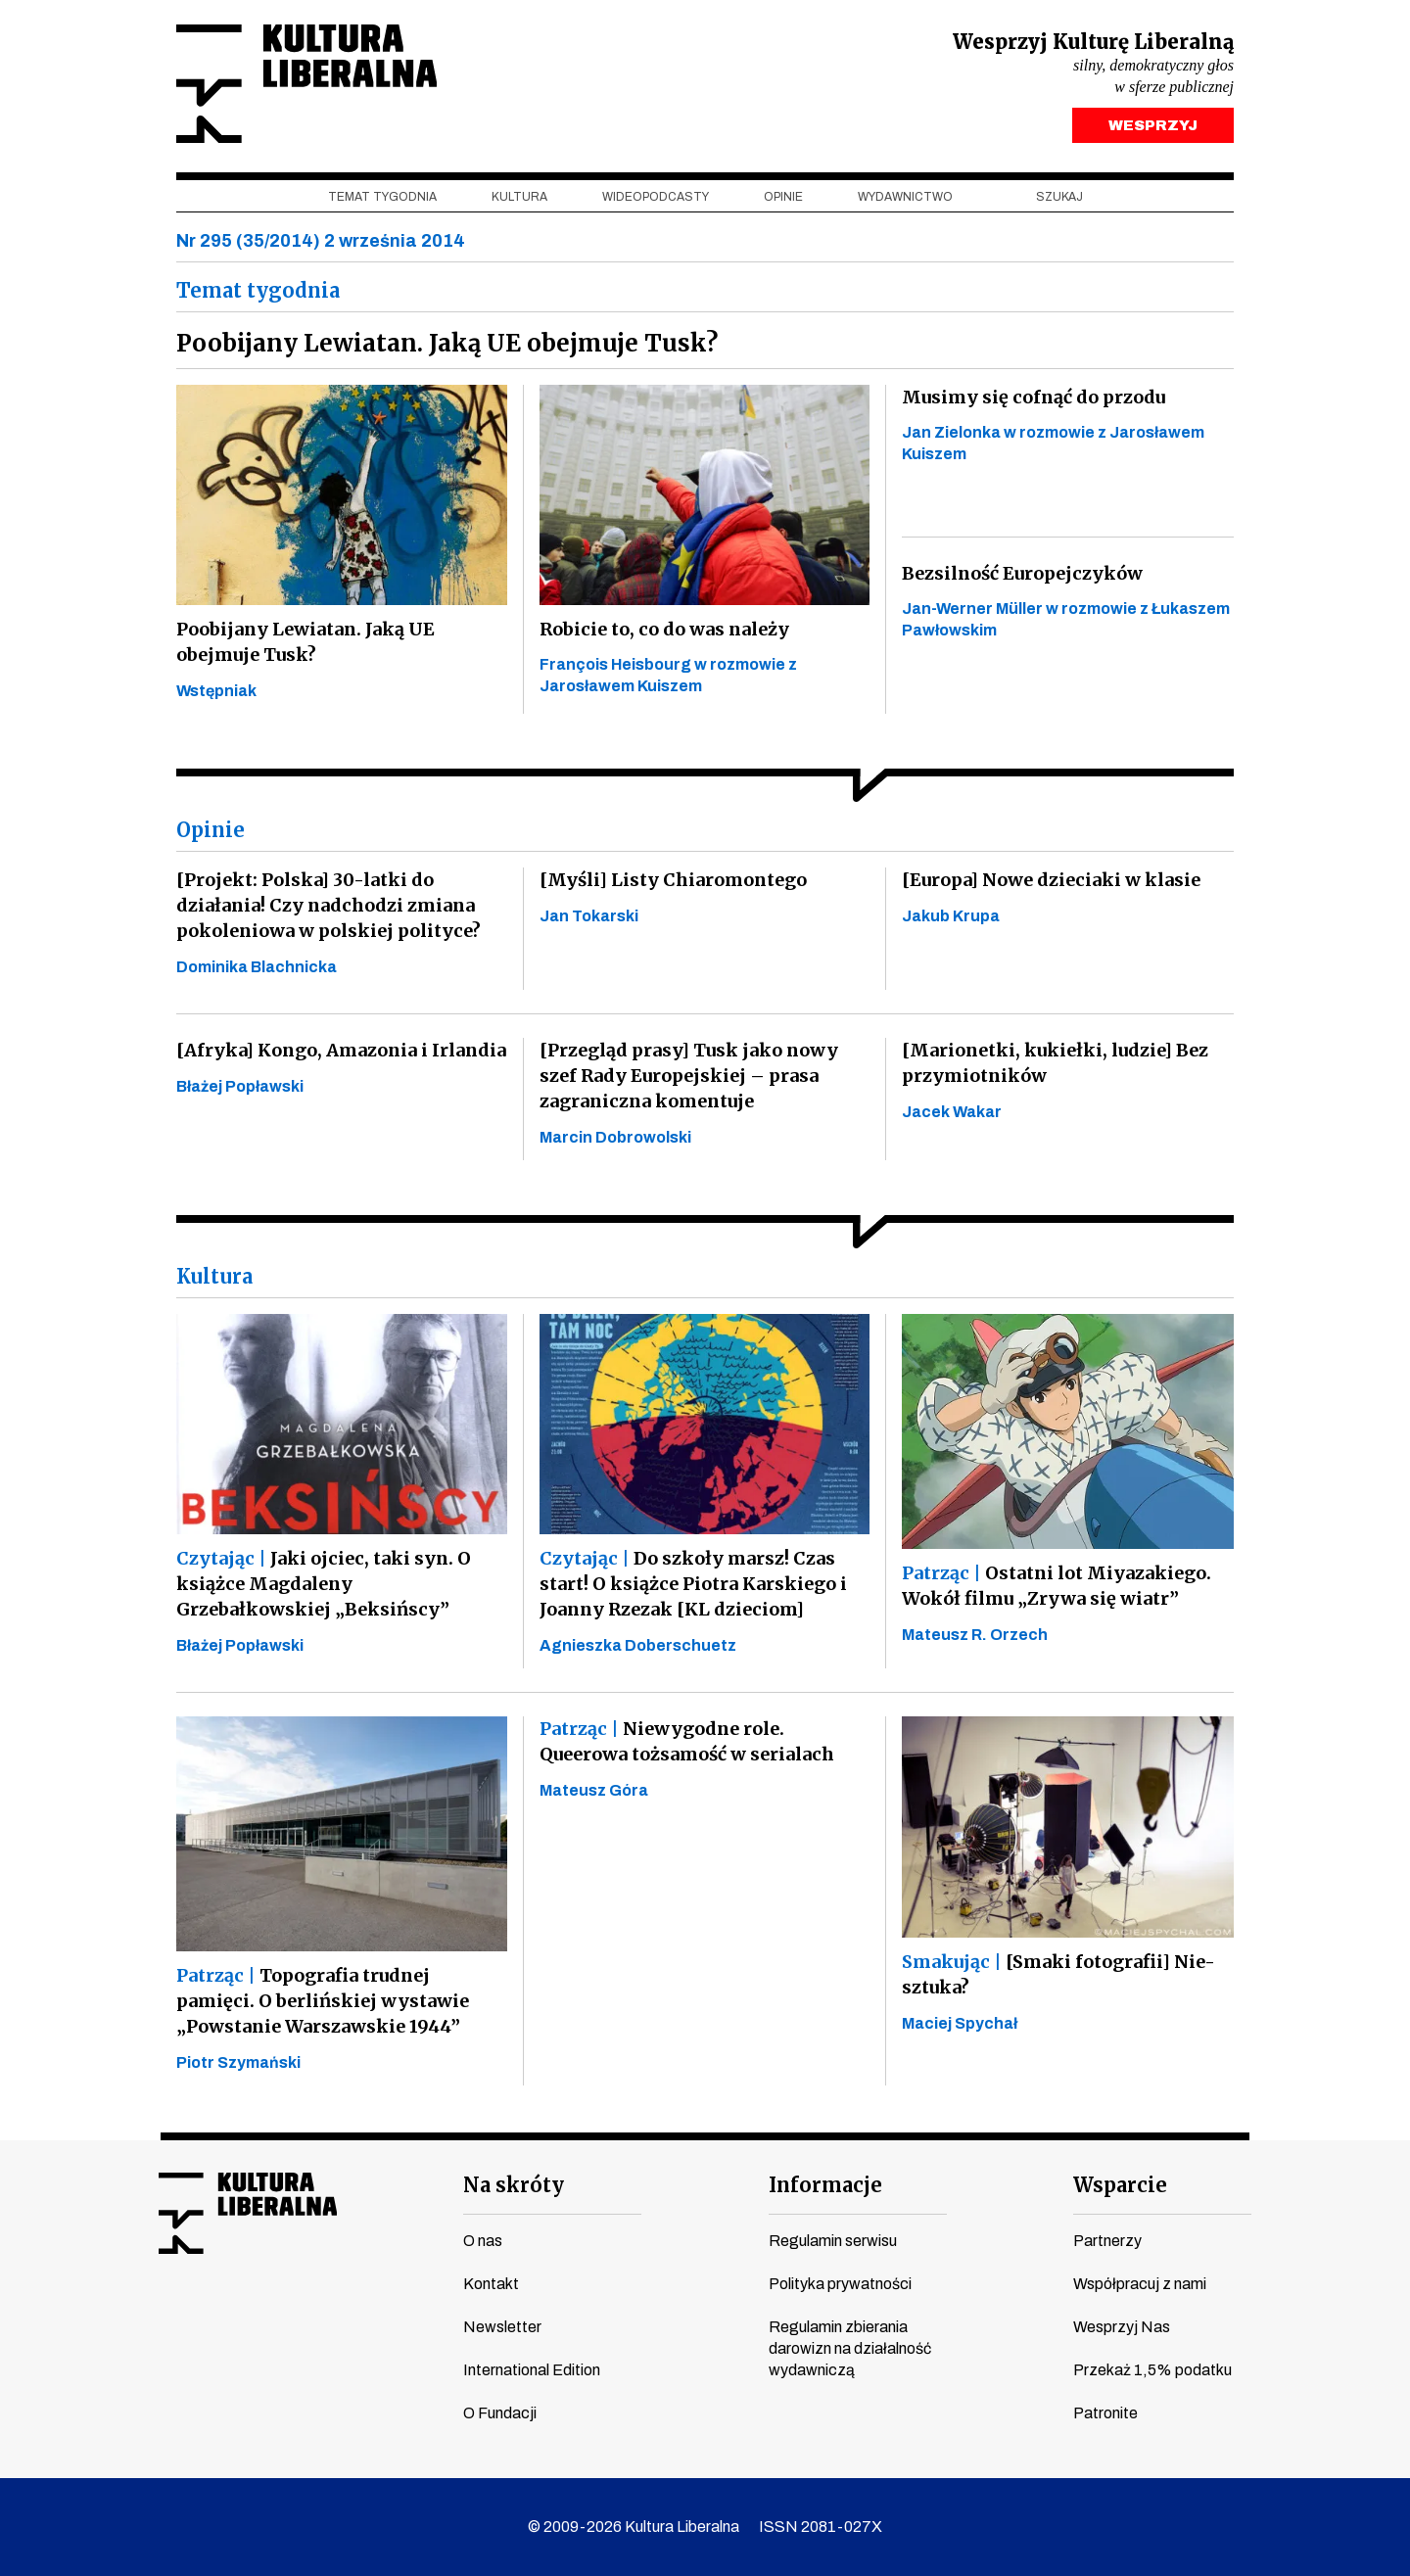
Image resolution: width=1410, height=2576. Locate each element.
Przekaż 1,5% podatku (1152, 2370)
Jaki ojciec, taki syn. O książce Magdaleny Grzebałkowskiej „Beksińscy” (323, 1583)
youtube (208, 2315)
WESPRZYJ (1153, 125)
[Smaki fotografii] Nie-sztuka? (1058, 1974)
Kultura (519, 197)
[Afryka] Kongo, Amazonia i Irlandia (341, 1050)
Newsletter (502, 2326)
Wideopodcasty (655, 197)
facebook (171, 2315)
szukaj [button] (1059, 197)
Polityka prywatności (840, 2283)
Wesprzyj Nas (1121, 2326)
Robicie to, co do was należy (664, 629)
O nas (482, 2240)
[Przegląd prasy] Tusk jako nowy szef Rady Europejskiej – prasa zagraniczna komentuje (689, 1075)
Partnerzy (1107, 2240)
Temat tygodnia (382, 197)
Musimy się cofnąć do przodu (1033, 397)
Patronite (1105, 2413)
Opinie (783, 197)
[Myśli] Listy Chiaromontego (673, 879)
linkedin (320, 2315)
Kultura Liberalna (306, 83)
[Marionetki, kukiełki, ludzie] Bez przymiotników (1055, 1063)
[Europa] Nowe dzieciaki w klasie (1051, 879)
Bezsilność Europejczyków (1022, 573)
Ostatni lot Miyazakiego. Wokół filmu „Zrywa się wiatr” (1056, 1586)
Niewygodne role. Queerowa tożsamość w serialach (687, 1741)
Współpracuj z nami (1139, 2283)
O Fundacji (500, 2413)
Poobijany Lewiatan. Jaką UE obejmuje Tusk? (305, 642)
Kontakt (491, 2283)
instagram (245, 2315)
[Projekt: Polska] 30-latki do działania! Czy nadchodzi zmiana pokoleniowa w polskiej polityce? (328, 905)
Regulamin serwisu (833, 2240)
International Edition (531, 2370)
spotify (357, 2315)
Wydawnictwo (905, 197)
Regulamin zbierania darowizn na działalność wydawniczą (850, 2348)
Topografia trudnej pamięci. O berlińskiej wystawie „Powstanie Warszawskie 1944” (322, 2000)
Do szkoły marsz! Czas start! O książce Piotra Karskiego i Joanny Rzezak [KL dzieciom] (693, 1583)
